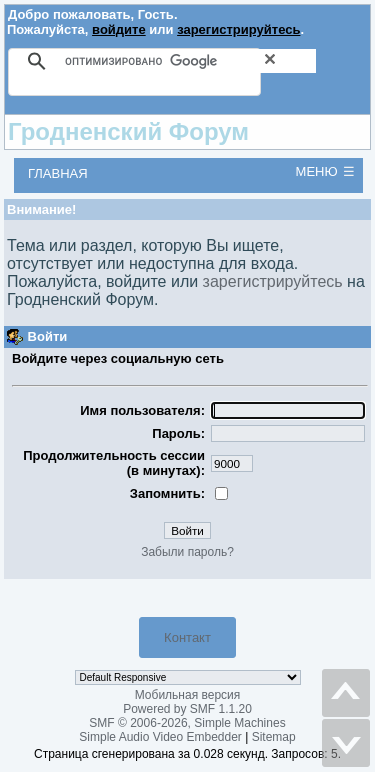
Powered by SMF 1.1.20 (187, 709)
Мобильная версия (188, 695)
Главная (58, 173)
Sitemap (274, 737)
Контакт (187, 637)
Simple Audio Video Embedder (160, 737)
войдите (119, 29)
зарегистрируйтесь (238, 29)
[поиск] (190, 61)
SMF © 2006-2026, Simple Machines (187, 723)
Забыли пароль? (187, 552)
